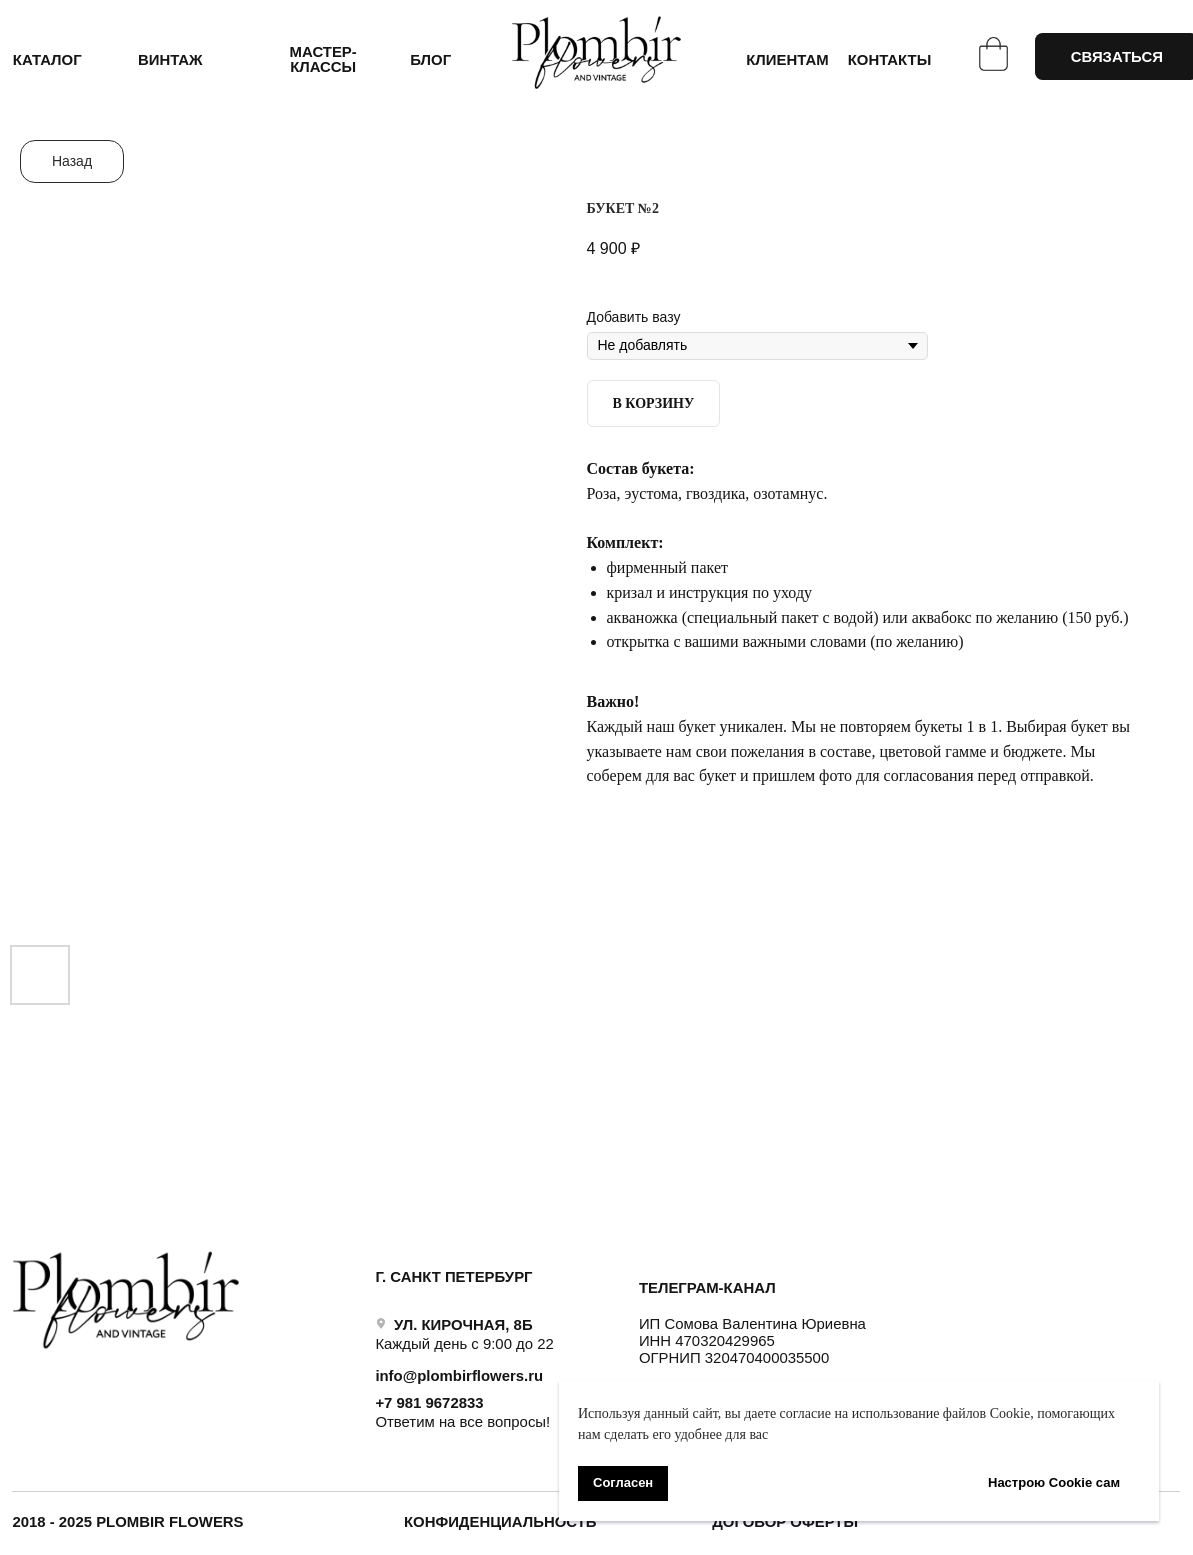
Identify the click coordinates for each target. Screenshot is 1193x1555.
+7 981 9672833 (429, 1403)
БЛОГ (430, 60)
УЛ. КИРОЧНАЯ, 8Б (463, 1325)
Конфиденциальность (500, 1522)
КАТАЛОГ (47, 60)
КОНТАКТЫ (890, 60)
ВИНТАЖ (170, 60)
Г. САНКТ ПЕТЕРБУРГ (453, 1277)
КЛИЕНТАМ (787, 60)
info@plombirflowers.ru (459, 1376)
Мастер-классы (323, 59)
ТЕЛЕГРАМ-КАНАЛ (707, 1288)
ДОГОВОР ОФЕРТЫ (785, 1522)
